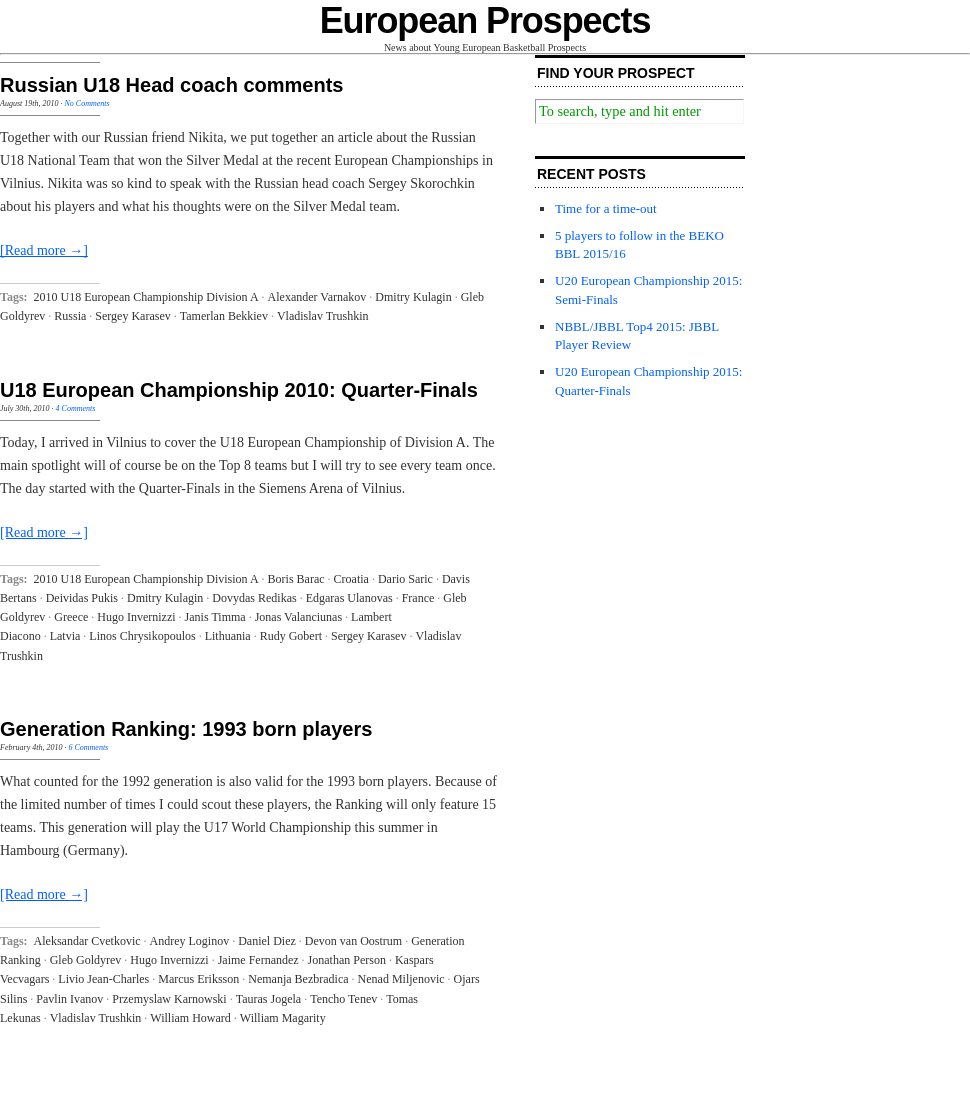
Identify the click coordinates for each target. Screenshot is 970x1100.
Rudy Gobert (291, 636)
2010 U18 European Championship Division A (146, 297)
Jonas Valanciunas (298, 617)
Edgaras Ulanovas (349, 598)
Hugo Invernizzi (136, 617)
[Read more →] (44, 250)
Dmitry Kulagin (413, 297)
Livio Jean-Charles (103, 979)
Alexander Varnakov (317, 297)
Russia (70, 316)
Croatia (351, 579)
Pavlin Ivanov (69, 999)
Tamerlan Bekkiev (224, 316)
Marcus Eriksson (198, 979)
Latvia (65, 636)
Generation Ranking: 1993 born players (186, 729)
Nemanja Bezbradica (298, 979)
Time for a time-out (606, 208)
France (418, 598)
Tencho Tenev (343, 999)
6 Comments (88, 747)
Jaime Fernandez (258, 960)
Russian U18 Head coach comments (171, 85)
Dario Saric (405, 579)
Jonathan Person (347, 960)
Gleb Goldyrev (86, 960)
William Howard (190, 1018)
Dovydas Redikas (254, 598)
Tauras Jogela (268, 999)
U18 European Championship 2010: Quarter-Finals (239, 390)
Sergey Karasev (132, 316)
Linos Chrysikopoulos (142, 636)
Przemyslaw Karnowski (169, 999)
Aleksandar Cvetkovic (87, 941)
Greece (71, 617)
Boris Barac (296, 579)
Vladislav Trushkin (323, 316)
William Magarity (283, 1018)
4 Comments (76, 408)
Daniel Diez (267, 941)
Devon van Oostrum (353, 941)
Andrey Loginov (190, 941)
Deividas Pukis (82, 598)
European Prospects (485, 20)
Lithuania (228, 636)
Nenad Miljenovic (401, 979)
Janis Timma (215, 617)
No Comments (86, 103)
